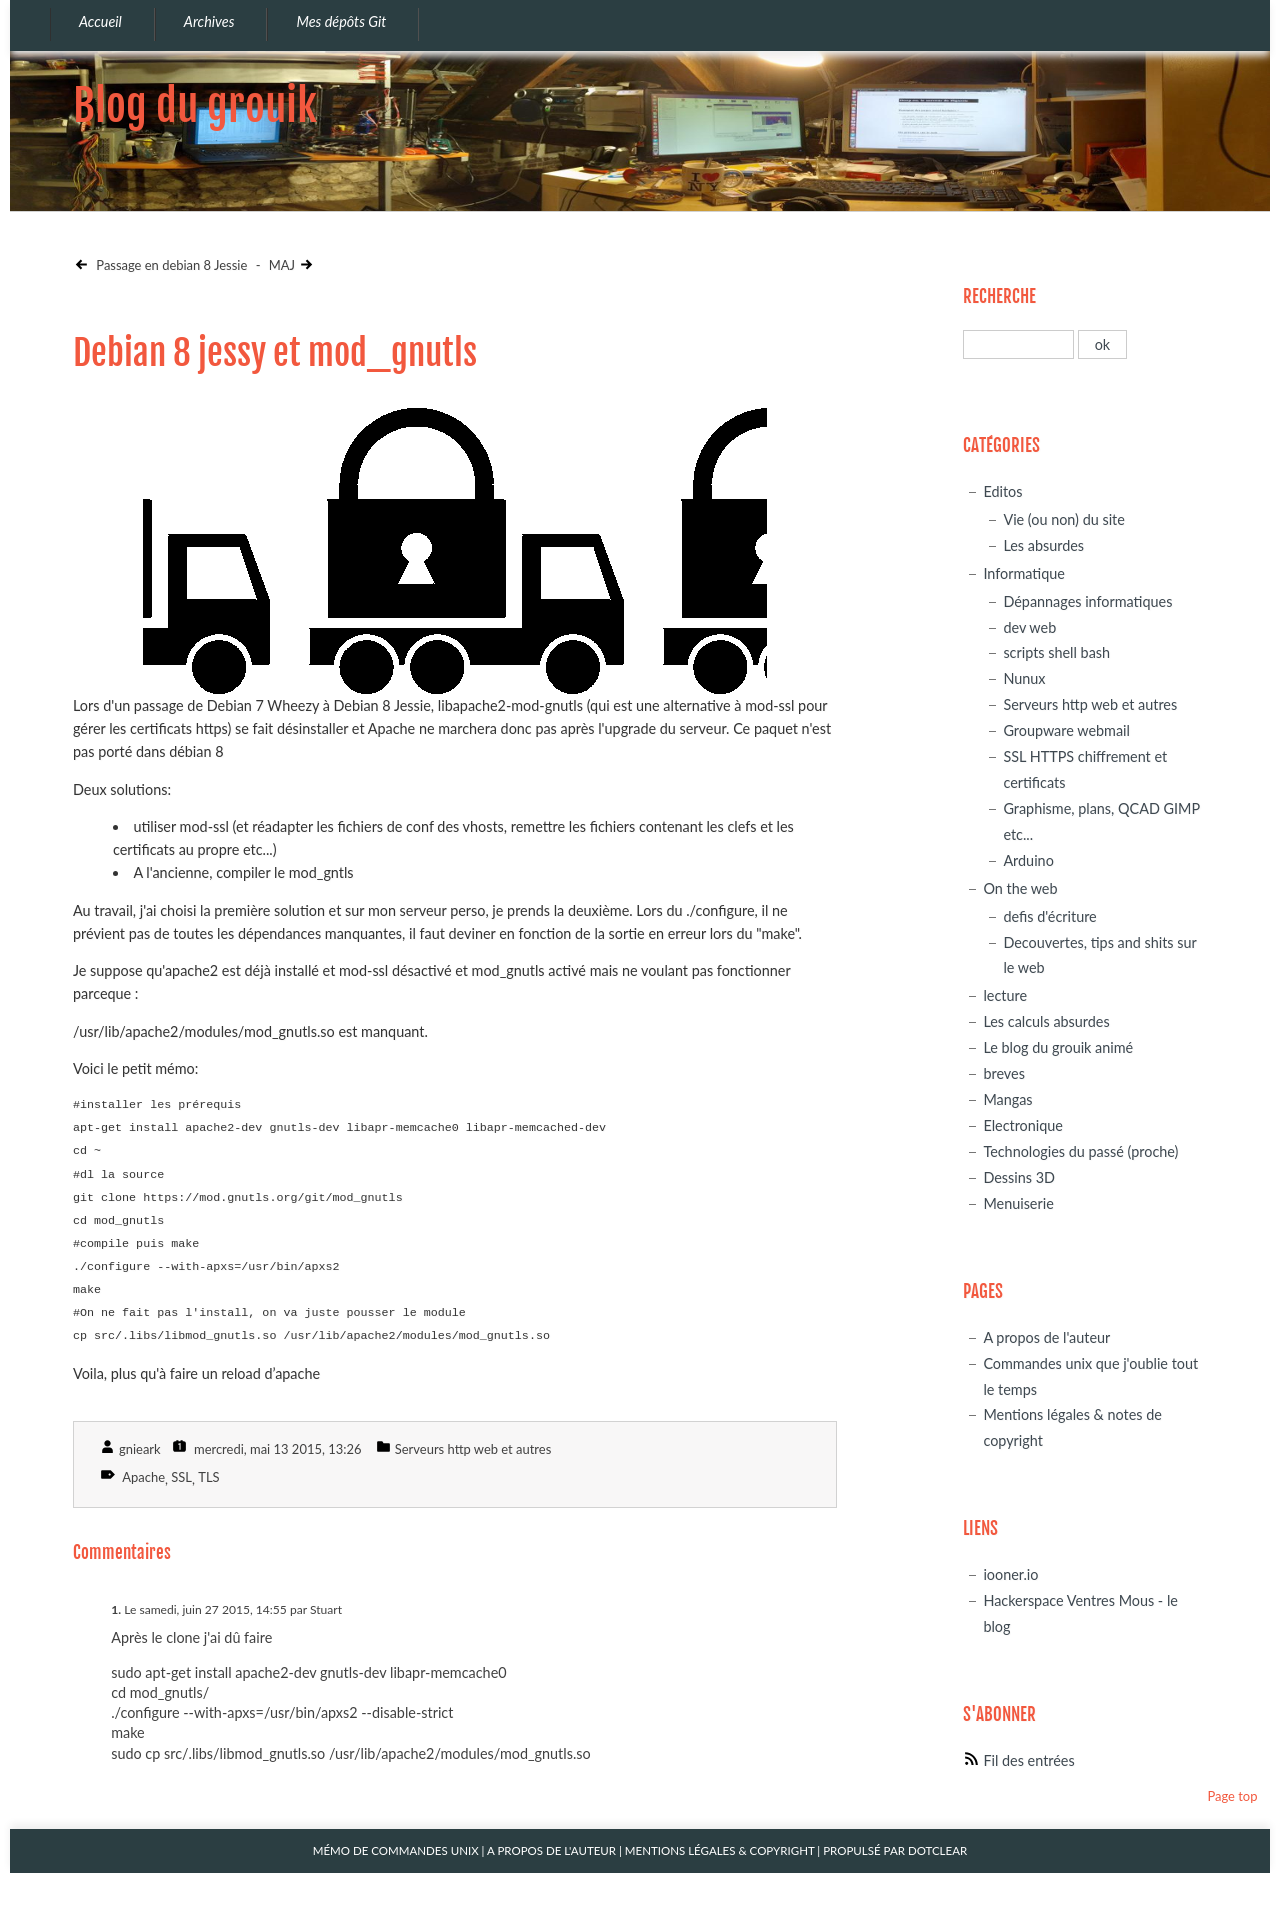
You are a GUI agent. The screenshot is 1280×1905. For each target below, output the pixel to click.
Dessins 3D (1019, 1177)
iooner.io (1010, 1574)
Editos (1002, 491)
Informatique (1023, 573)
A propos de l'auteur (1046, 1337)
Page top (1232, 1796)
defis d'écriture (1049, 916)
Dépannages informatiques (1087, 601)
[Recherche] (1018, 344)
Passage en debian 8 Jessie (170, 265)
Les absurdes (1043, 545)
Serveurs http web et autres (473, 1449)
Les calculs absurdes (1046, 1021)
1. (116, 1609)
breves (1004, 1073)
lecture (1005, 995)
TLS (208, 1477)
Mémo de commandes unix (396, 1850)
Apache (143, 1477)
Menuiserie (1018, 1203)
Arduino (1028, 860)
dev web (1029, 627)
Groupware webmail (1066, 730)
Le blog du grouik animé (1058, 1047)
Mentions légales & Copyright (720, 1850)
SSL (181, 1477)
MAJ (282, 265)
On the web (1020, 888)
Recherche (999, 296)
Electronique (1023, 1125)
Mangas (1007, 1099)
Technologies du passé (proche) (1080, 1151)
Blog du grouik (195, 105)
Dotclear (937, 1850)
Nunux (1024, 678)
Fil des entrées (1028, 1760)
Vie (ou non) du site (1063, 519)
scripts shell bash (1056, 652)
